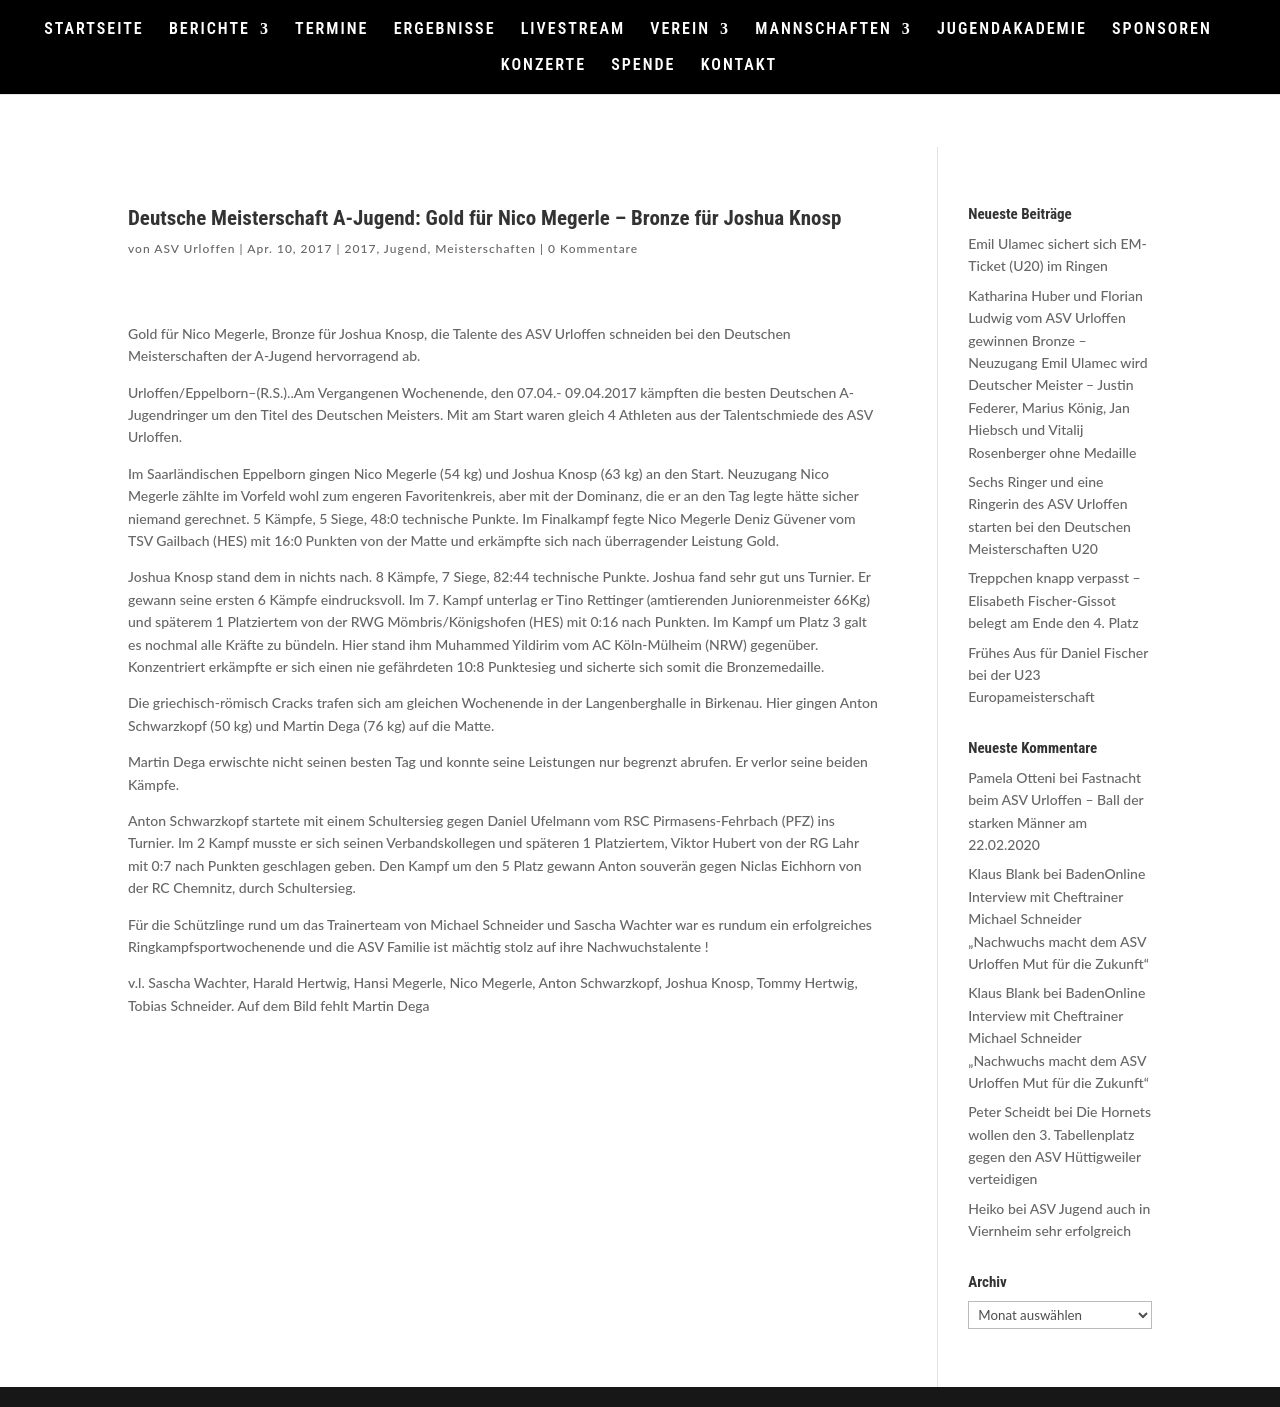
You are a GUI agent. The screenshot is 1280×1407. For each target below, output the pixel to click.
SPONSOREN (1162, 30)
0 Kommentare (593, 248)
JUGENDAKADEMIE (1012, 30)
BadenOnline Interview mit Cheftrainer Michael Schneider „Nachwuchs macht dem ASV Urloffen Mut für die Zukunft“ (1058, 918)
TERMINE (331, 30)
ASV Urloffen (194, 248)
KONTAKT (739, 66)
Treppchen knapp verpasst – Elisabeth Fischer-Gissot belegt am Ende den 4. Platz (1054, 600)
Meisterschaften (485, 248)
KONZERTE (543, 66)
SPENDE (643, 66)
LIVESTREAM (573, 30)
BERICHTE (209, 30)
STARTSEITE (94, 30)
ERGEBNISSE (445, 30)
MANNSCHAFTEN (823, 30)
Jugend (406, 248)
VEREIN (680, 30)
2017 (361, 248)
